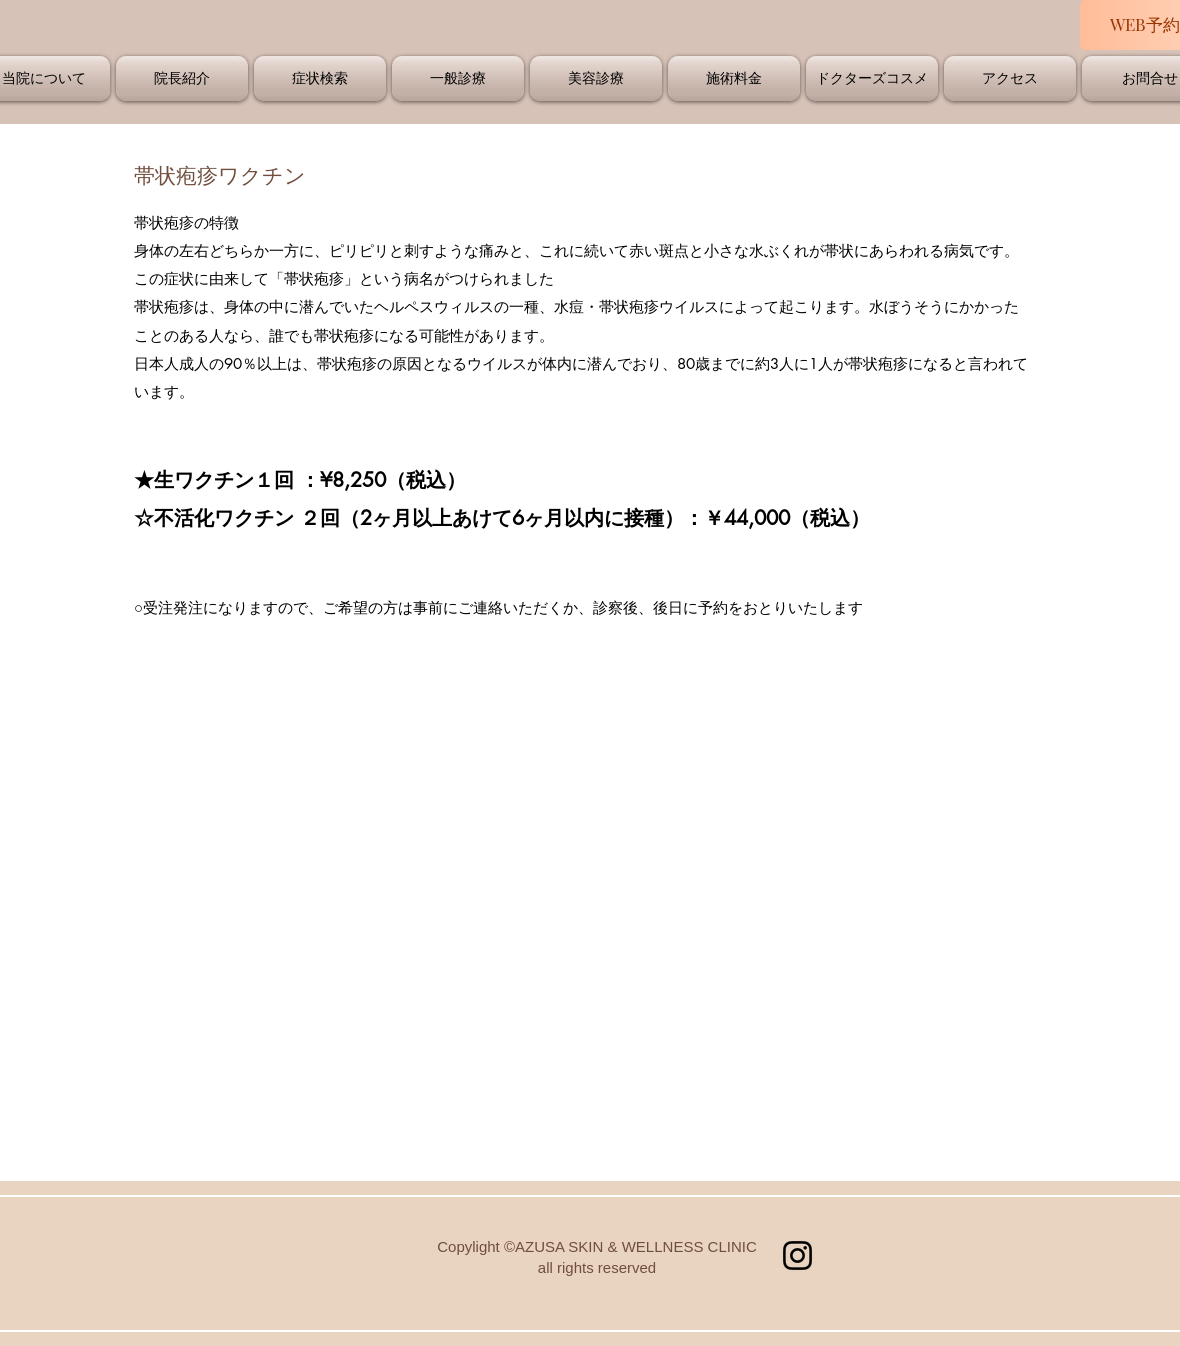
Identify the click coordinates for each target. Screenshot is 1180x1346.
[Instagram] (797, 1255)
